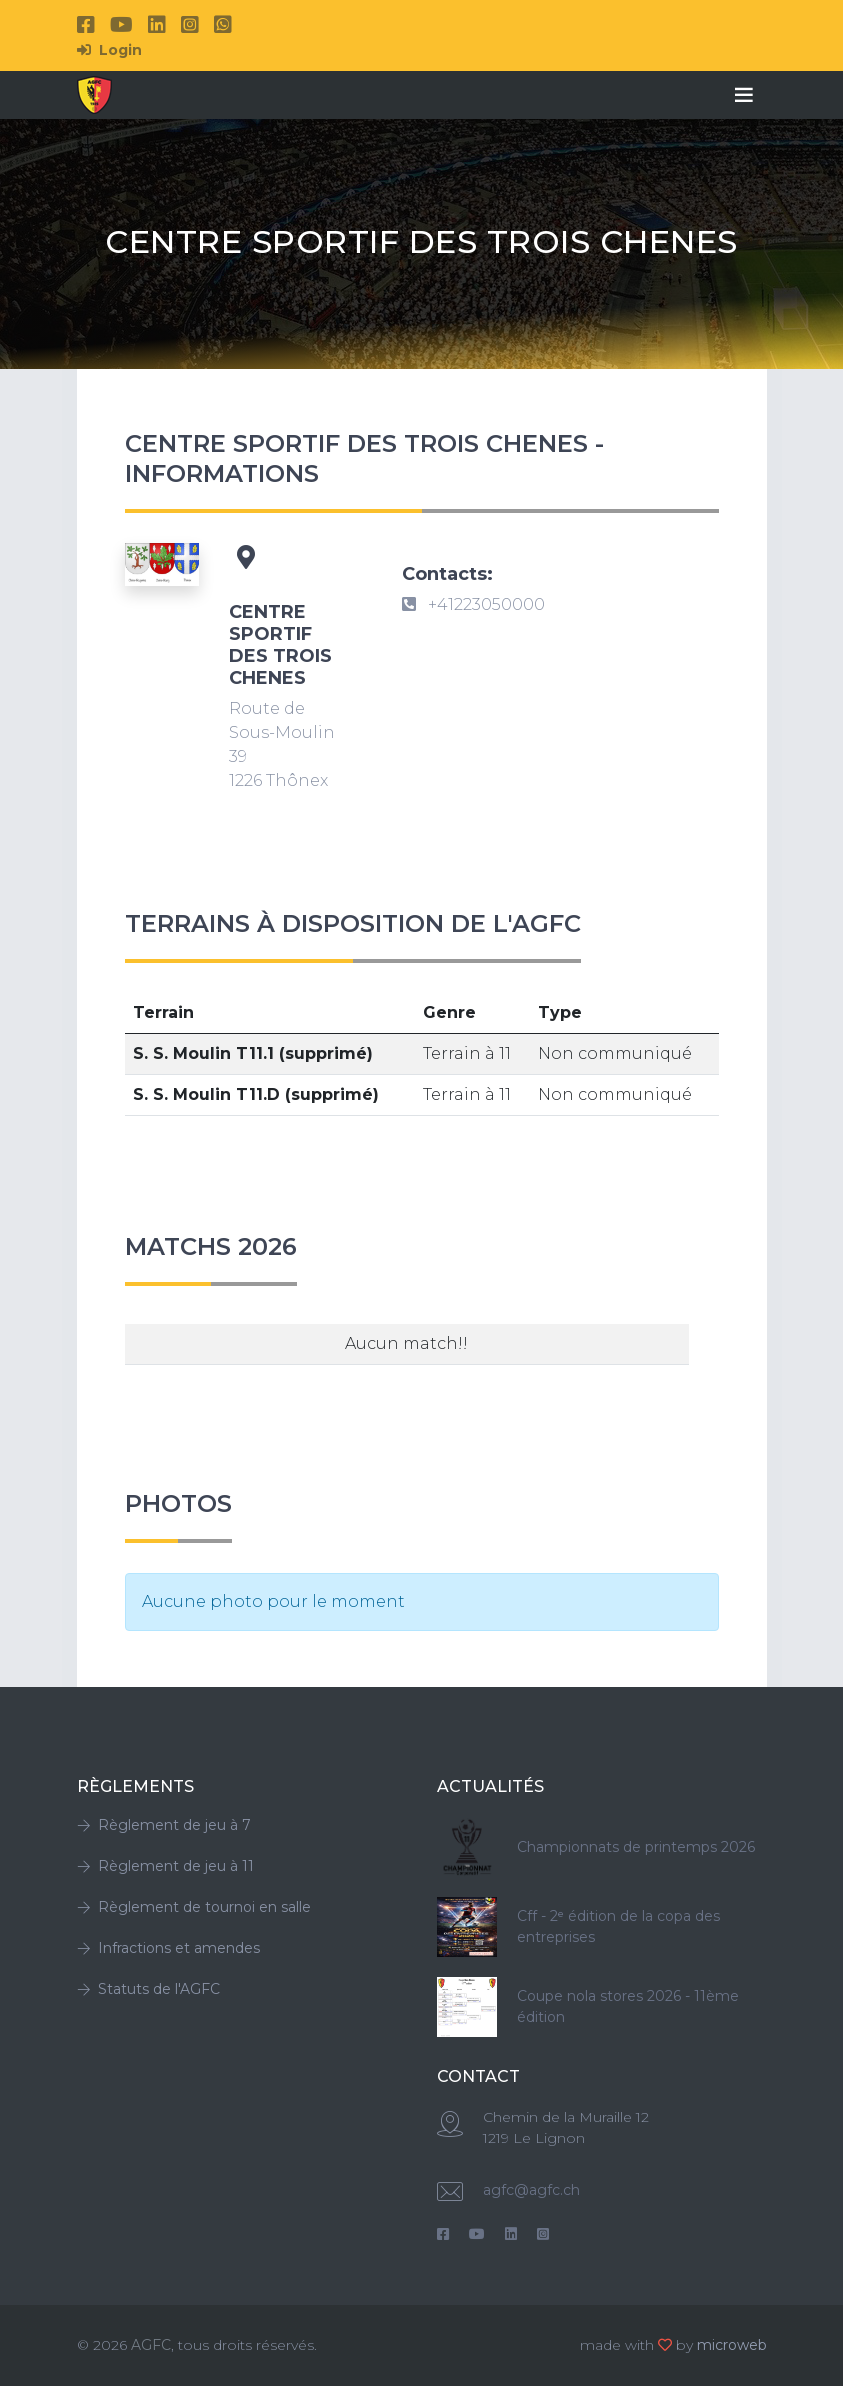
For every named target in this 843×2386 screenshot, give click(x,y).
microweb (732, 2345)
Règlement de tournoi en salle (194, 1907)
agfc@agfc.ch (531, 2190)
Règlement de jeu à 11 (165, 1866)
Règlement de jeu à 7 (164, 1825)
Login (109, 50)
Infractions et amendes (168, 1948)
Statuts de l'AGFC (148, 1989)
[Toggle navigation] (744, 95)
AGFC (151, 2345)
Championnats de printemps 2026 (636, 1847)
